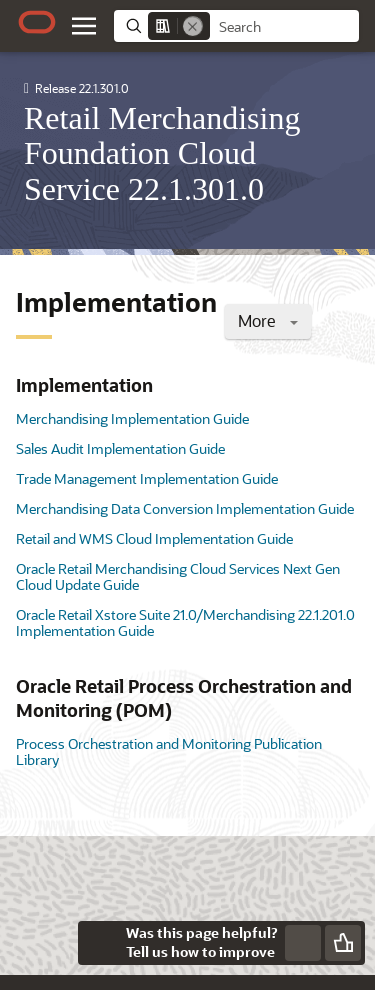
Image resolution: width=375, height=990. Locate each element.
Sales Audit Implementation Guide (120, 448)
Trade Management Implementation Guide (147, 478)
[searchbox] (284, 27)
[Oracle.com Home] (37, 22)
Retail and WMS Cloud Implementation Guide (154, 538)
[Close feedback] (100, 943)
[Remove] (193, 26)
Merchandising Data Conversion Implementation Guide (185, 508)
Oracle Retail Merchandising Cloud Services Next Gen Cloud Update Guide (178, 576)
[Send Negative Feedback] (303, 943)
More (268, 320)
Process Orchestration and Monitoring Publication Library (169, 751)
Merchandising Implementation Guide (132, 418)
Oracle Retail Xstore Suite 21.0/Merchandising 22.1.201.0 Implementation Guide (185, 622)
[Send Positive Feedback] (343, 943)
